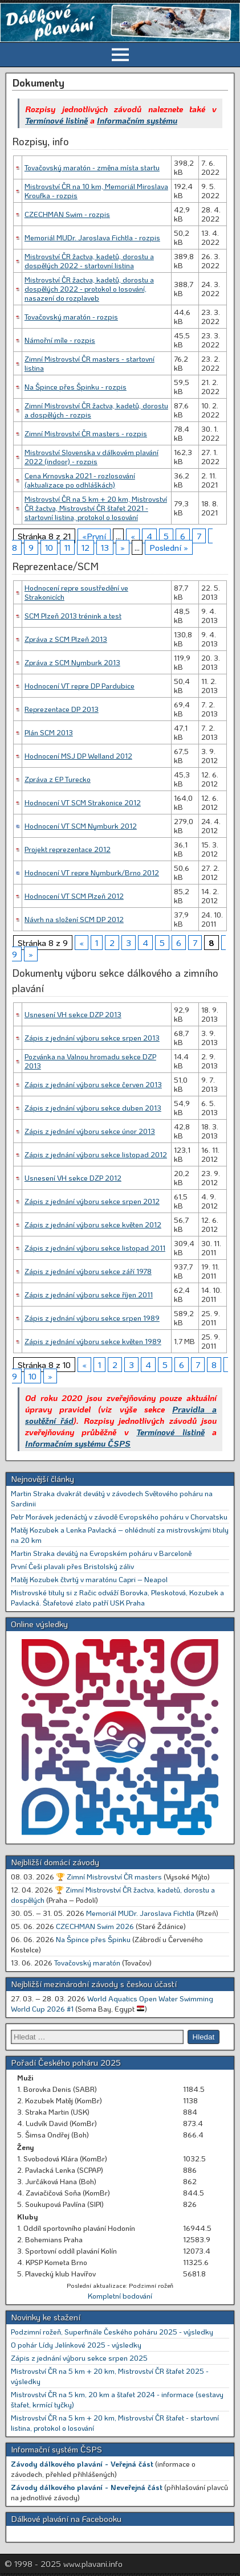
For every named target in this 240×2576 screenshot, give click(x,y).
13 (105, 547)
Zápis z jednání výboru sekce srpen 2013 (92, 1037)
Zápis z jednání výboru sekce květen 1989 (93, 1341)
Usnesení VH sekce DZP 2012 (73, 1177)
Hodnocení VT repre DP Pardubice (80, 685)
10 (49, 547)
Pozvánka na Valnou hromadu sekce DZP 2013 (90, 1060)
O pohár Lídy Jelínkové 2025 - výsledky (76, 2344)
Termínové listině (56, 120)
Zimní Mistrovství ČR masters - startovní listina (89, 363)
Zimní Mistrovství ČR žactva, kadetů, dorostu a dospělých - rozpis (96, 409)
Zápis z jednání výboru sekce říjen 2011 (89, 1294)
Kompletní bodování (120, 2295)
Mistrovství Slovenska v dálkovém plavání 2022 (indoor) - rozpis (91, 456)
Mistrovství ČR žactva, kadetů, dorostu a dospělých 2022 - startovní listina (89, 260)
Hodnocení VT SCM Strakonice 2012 (83, 802)
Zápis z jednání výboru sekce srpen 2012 (92, 1201)
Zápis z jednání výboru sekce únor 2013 (90, 1131)
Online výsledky (39, 1623)
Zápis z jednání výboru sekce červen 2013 (93, 1084)
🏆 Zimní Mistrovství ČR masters (109, 1876)
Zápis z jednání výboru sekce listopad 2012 (96, 1154)
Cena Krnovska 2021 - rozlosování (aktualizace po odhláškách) (80, 479)
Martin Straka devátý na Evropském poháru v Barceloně (101, 1553)
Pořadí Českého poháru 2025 (66, 2062)
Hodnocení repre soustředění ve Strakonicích (76, 592)
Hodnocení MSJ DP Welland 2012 (78, 755)
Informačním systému (137, 120)
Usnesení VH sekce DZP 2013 (73, 1014)
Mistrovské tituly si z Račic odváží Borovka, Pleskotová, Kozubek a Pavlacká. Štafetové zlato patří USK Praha (117, 1597)
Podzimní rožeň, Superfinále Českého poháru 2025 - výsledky (112, 2331)
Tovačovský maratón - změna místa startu (92, 167)
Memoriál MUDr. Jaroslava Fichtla (140, 1913)
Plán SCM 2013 (49, 732)
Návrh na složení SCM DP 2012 (74, 919)
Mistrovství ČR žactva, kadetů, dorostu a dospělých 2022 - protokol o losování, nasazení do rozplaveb (89, 288)
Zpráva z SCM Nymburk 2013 (72, 662)
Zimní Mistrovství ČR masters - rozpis (86, 433)
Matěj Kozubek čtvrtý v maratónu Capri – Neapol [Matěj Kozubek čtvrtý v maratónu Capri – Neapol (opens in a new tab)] (89, 1579)
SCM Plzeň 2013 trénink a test (73, 615)
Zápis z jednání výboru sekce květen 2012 (93, 1224)
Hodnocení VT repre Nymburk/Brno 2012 (92, 872)
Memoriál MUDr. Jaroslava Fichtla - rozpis (92, 237)
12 (85, 547)
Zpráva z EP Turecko (58, 779)
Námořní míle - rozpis (60, 340)
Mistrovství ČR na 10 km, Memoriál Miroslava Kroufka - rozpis (96, 190)
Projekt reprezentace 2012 (68, 849)
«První (94, 536)
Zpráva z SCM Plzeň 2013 (66, 639)
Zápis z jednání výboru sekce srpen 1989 (92, 1317)
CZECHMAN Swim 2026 (95, 1926)
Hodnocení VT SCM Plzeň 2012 (74, 895)
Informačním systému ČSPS (78, 1443)
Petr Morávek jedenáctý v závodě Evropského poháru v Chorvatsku (119, 1516)
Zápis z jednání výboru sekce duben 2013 (93, 1107)
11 (67, 547)
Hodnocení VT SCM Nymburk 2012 (81, 825)
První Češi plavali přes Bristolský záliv (72, 1566)
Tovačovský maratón (87, 1962)
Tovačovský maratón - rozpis (71, 316)
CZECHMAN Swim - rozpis (67, 214)
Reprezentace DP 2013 (62, 709)
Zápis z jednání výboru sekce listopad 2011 (95, 1247)
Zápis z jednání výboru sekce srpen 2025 (79, 2357)
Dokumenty (38, 82)
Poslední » (169, 547)
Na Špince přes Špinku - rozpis (76, 386)
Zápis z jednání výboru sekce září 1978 (88, 1271)
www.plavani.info (93, 2563)
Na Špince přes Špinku (93, 1939)
